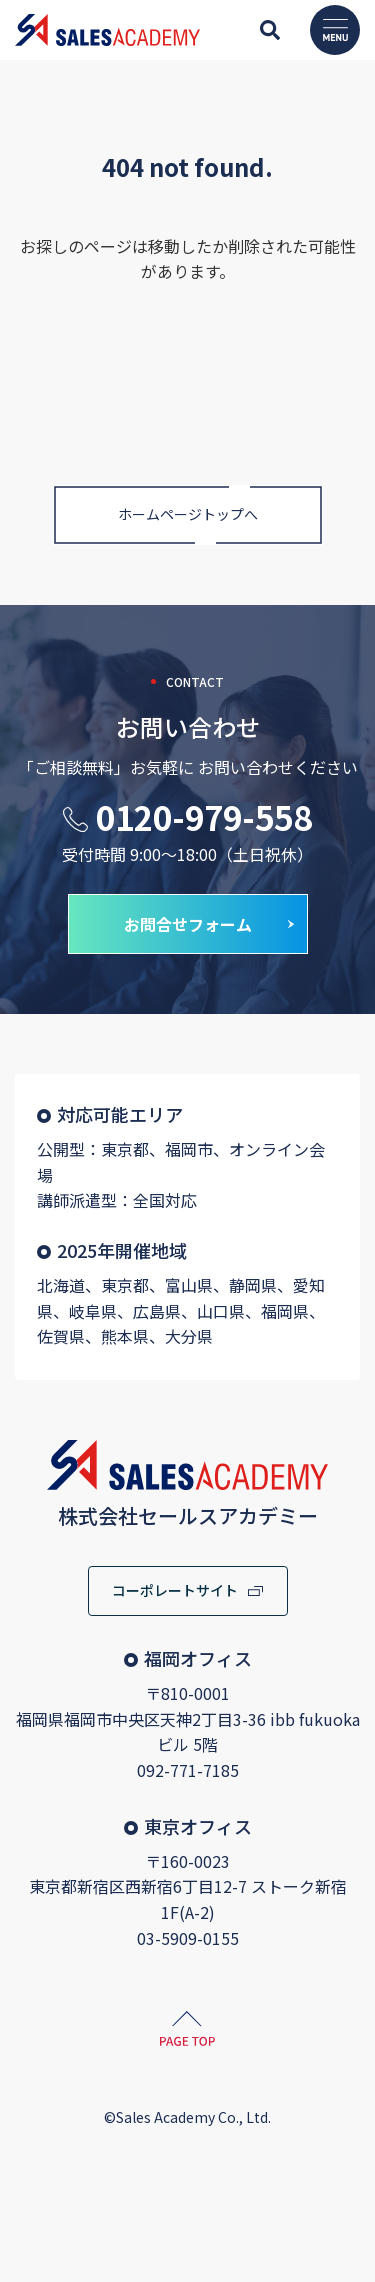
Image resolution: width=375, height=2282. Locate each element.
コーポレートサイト (175, 1590)
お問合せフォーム (188, 924)
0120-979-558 (204, 817)
